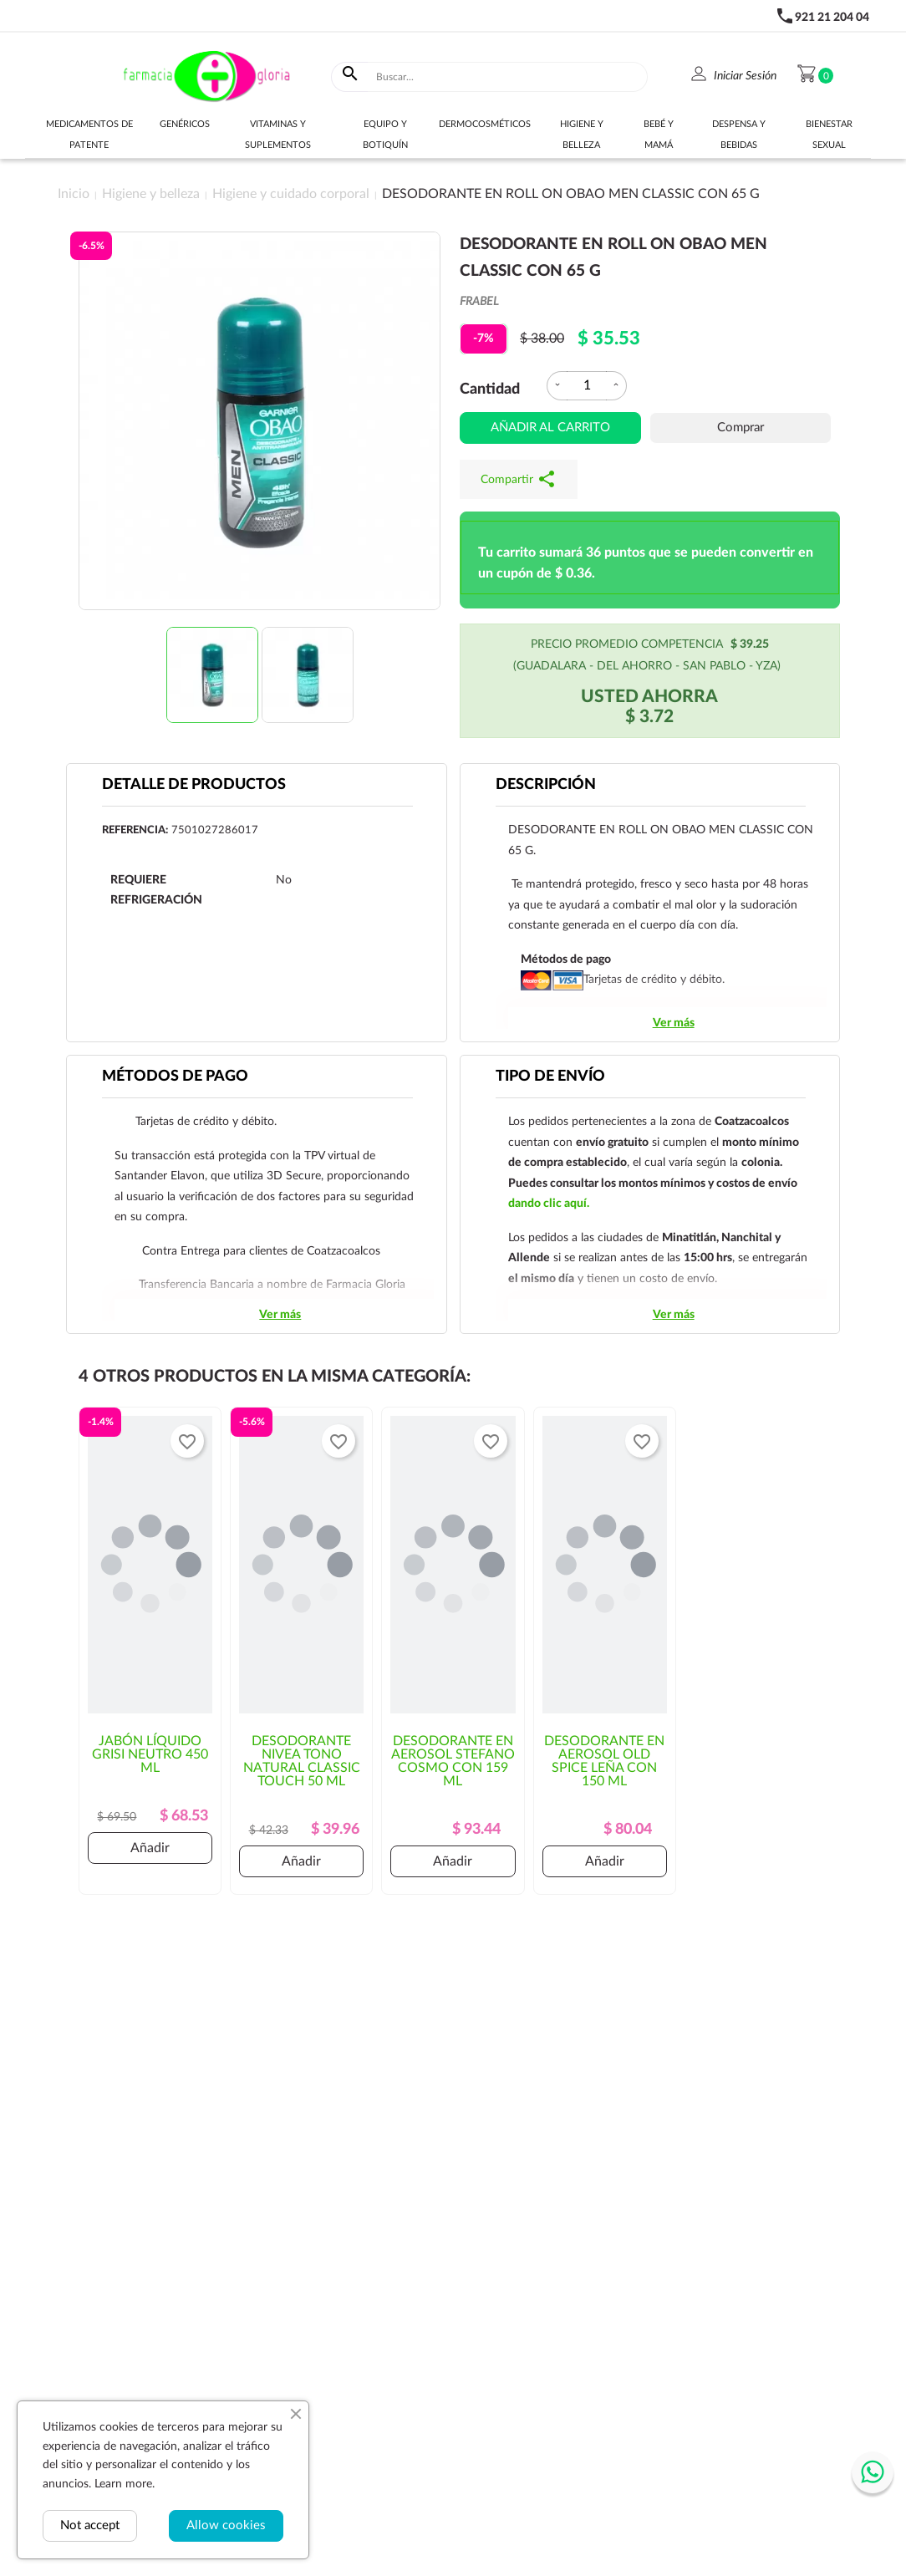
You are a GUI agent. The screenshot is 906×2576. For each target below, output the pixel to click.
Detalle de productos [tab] (194, 784)
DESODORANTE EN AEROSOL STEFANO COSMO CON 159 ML (453, 1761)
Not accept (90, 2525)
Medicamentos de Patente (89, 135)
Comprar (740, 427)
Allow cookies (226, 2525)
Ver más (674, 1023)
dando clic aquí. (548, 1203)
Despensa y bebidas (739, 135)
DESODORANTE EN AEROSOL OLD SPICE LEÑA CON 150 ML (604, 1761)
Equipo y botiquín (385, 135)
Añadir (150, 1848)
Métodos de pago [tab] (175, 1076)
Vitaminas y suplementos (278, 135)
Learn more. (124, 2484)
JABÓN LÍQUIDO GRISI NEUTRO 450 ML (150, 1754)
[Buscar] (508, 77)
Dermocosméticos (485, 124)
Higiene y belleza (581, 135)
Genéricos (185, 124)
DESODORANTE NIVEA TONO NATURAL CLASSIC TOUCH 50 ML (301, 1761)
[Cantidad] (587, 385)
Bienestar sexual (829, 135)
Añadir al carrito (550, 427)
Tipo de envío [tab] (550, 1076)
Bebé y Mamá (659, 135)
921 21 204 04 (832, 17)
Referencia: (135, 830)
